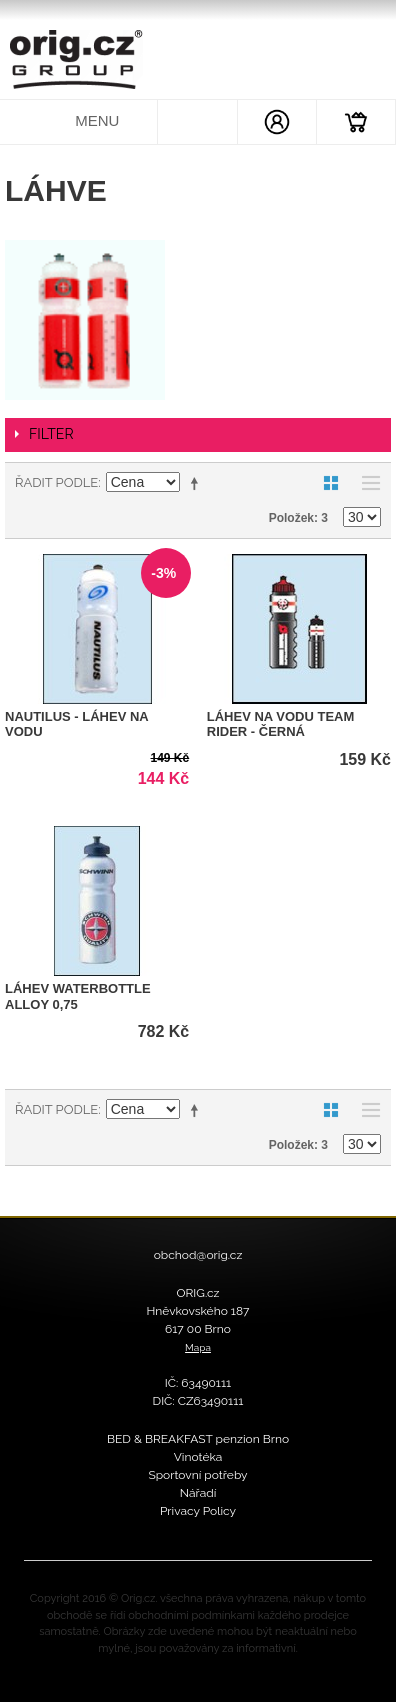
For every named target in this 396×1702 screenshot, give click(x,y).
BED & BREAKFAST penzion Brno (198, 1439)
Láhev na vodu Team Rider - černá (281, 724)
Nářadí (198, 1493)
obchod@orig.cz (198, 1255)
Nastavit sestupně (198, 483)
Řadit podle (56, 482)
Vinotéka (198, 1457)
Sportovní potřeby (197, 1475)
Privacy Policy (198, 1511)
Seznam (366, 483)
